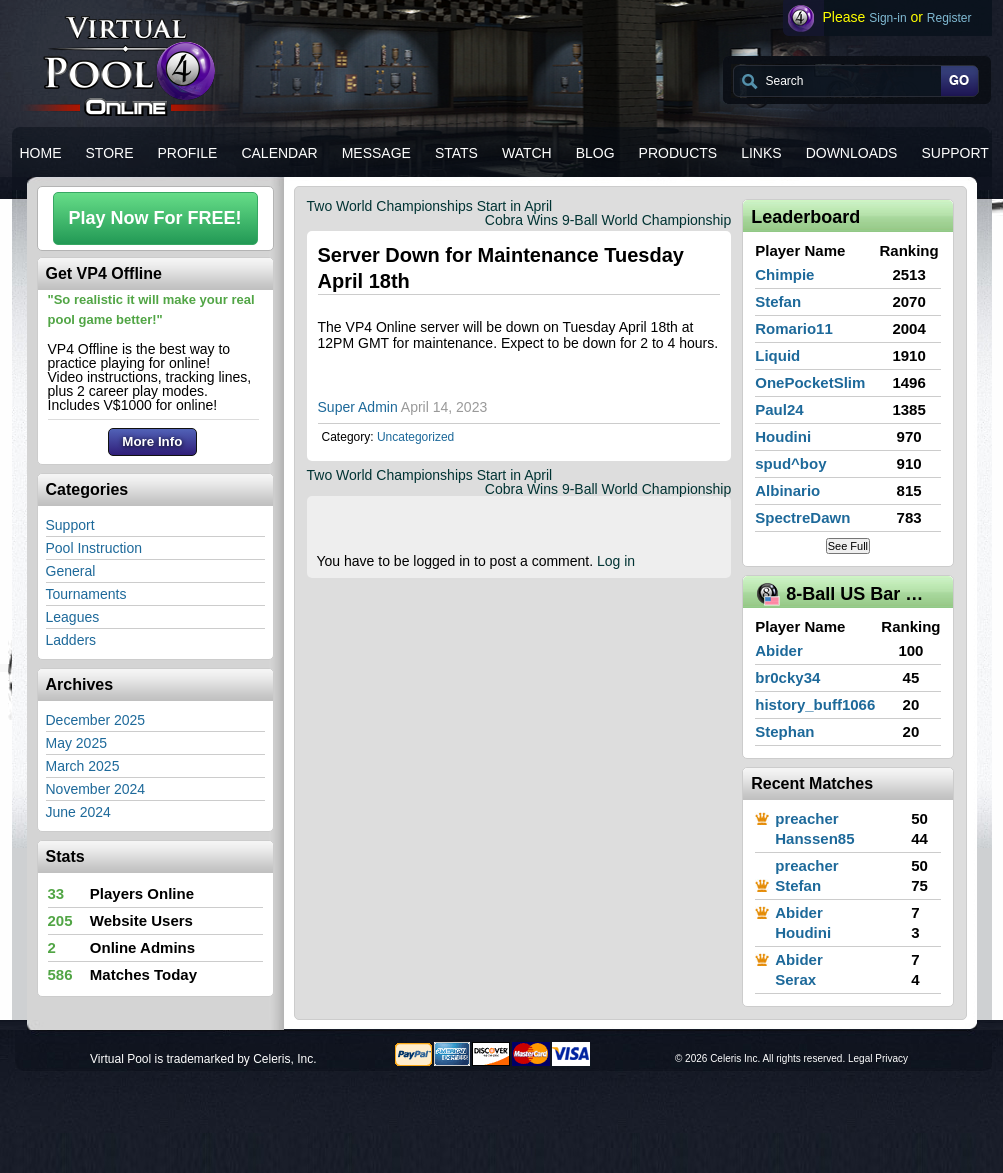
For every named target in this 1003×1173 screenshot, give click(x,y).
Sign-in (887, 18)
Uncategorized (415, 437)
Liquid (777, 355)
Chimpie (784, 274)
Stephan (784, 731)
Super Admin (358, 407)
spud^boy (790, 463)
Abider (779, 650)
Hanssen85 (814, 838)
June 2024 (78, 812)
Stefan (778, 301)
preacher (806, 818)
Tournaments (86, 594)
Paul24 (779, 409)
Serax (795, 979)
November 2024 (96, 789)
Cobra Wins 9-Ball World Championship (608, 220)
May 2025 (76, 743)
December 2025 (96, 720)
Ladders (71, 640)
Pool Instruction (94, 548)
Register (949, 18)
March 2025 (83, 766)
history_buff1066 (815, 704)
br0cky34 (787, 677)
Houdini (783, 436)
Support (70, 525)
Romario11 (794, 328)
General (71, 571)
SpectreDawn (802, 517)
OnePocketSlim (810, 382)
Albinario (787, 490)
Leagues (73, 617)
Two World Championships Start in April (430, 206)
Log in (616, 561)
